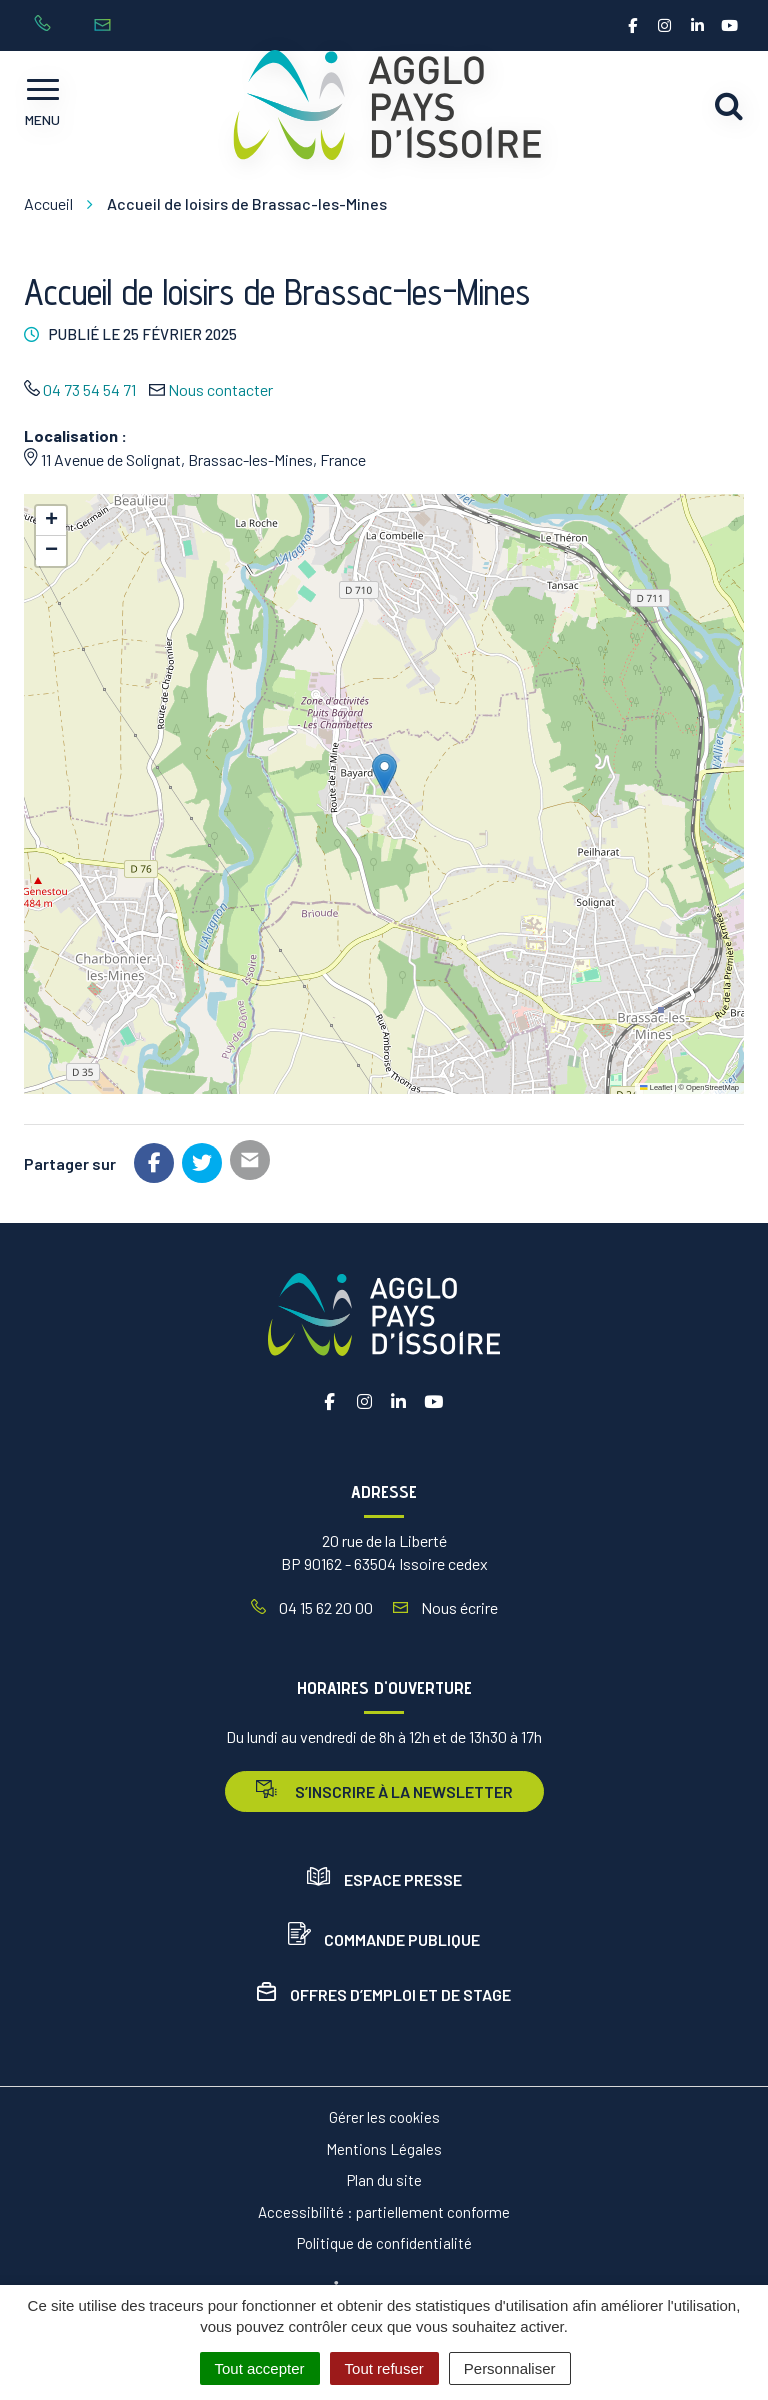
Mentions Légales (384, 2149)
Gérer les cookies (384, 2117)
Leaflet (656, 1087)
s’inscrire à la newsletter (384, 1790)
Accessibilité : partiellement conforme (384, 2212)
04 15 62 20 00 (312, 1607)
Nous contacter (220, 389)
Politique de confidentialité (384, 2243)
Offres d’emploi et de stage (384, 1994)
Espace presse (384, 1879)
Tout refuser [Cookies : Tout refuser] (384, 2368)
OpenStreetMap (712, 1087)
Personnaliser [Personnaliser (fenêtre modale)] (510, 2368)
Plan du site (384, 2180)
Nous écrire (445, 1607)
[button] (384, 773)
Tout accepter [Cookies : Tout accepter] (260, 2368)
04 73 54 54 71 (89, 389)
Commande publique (384, 1939)
